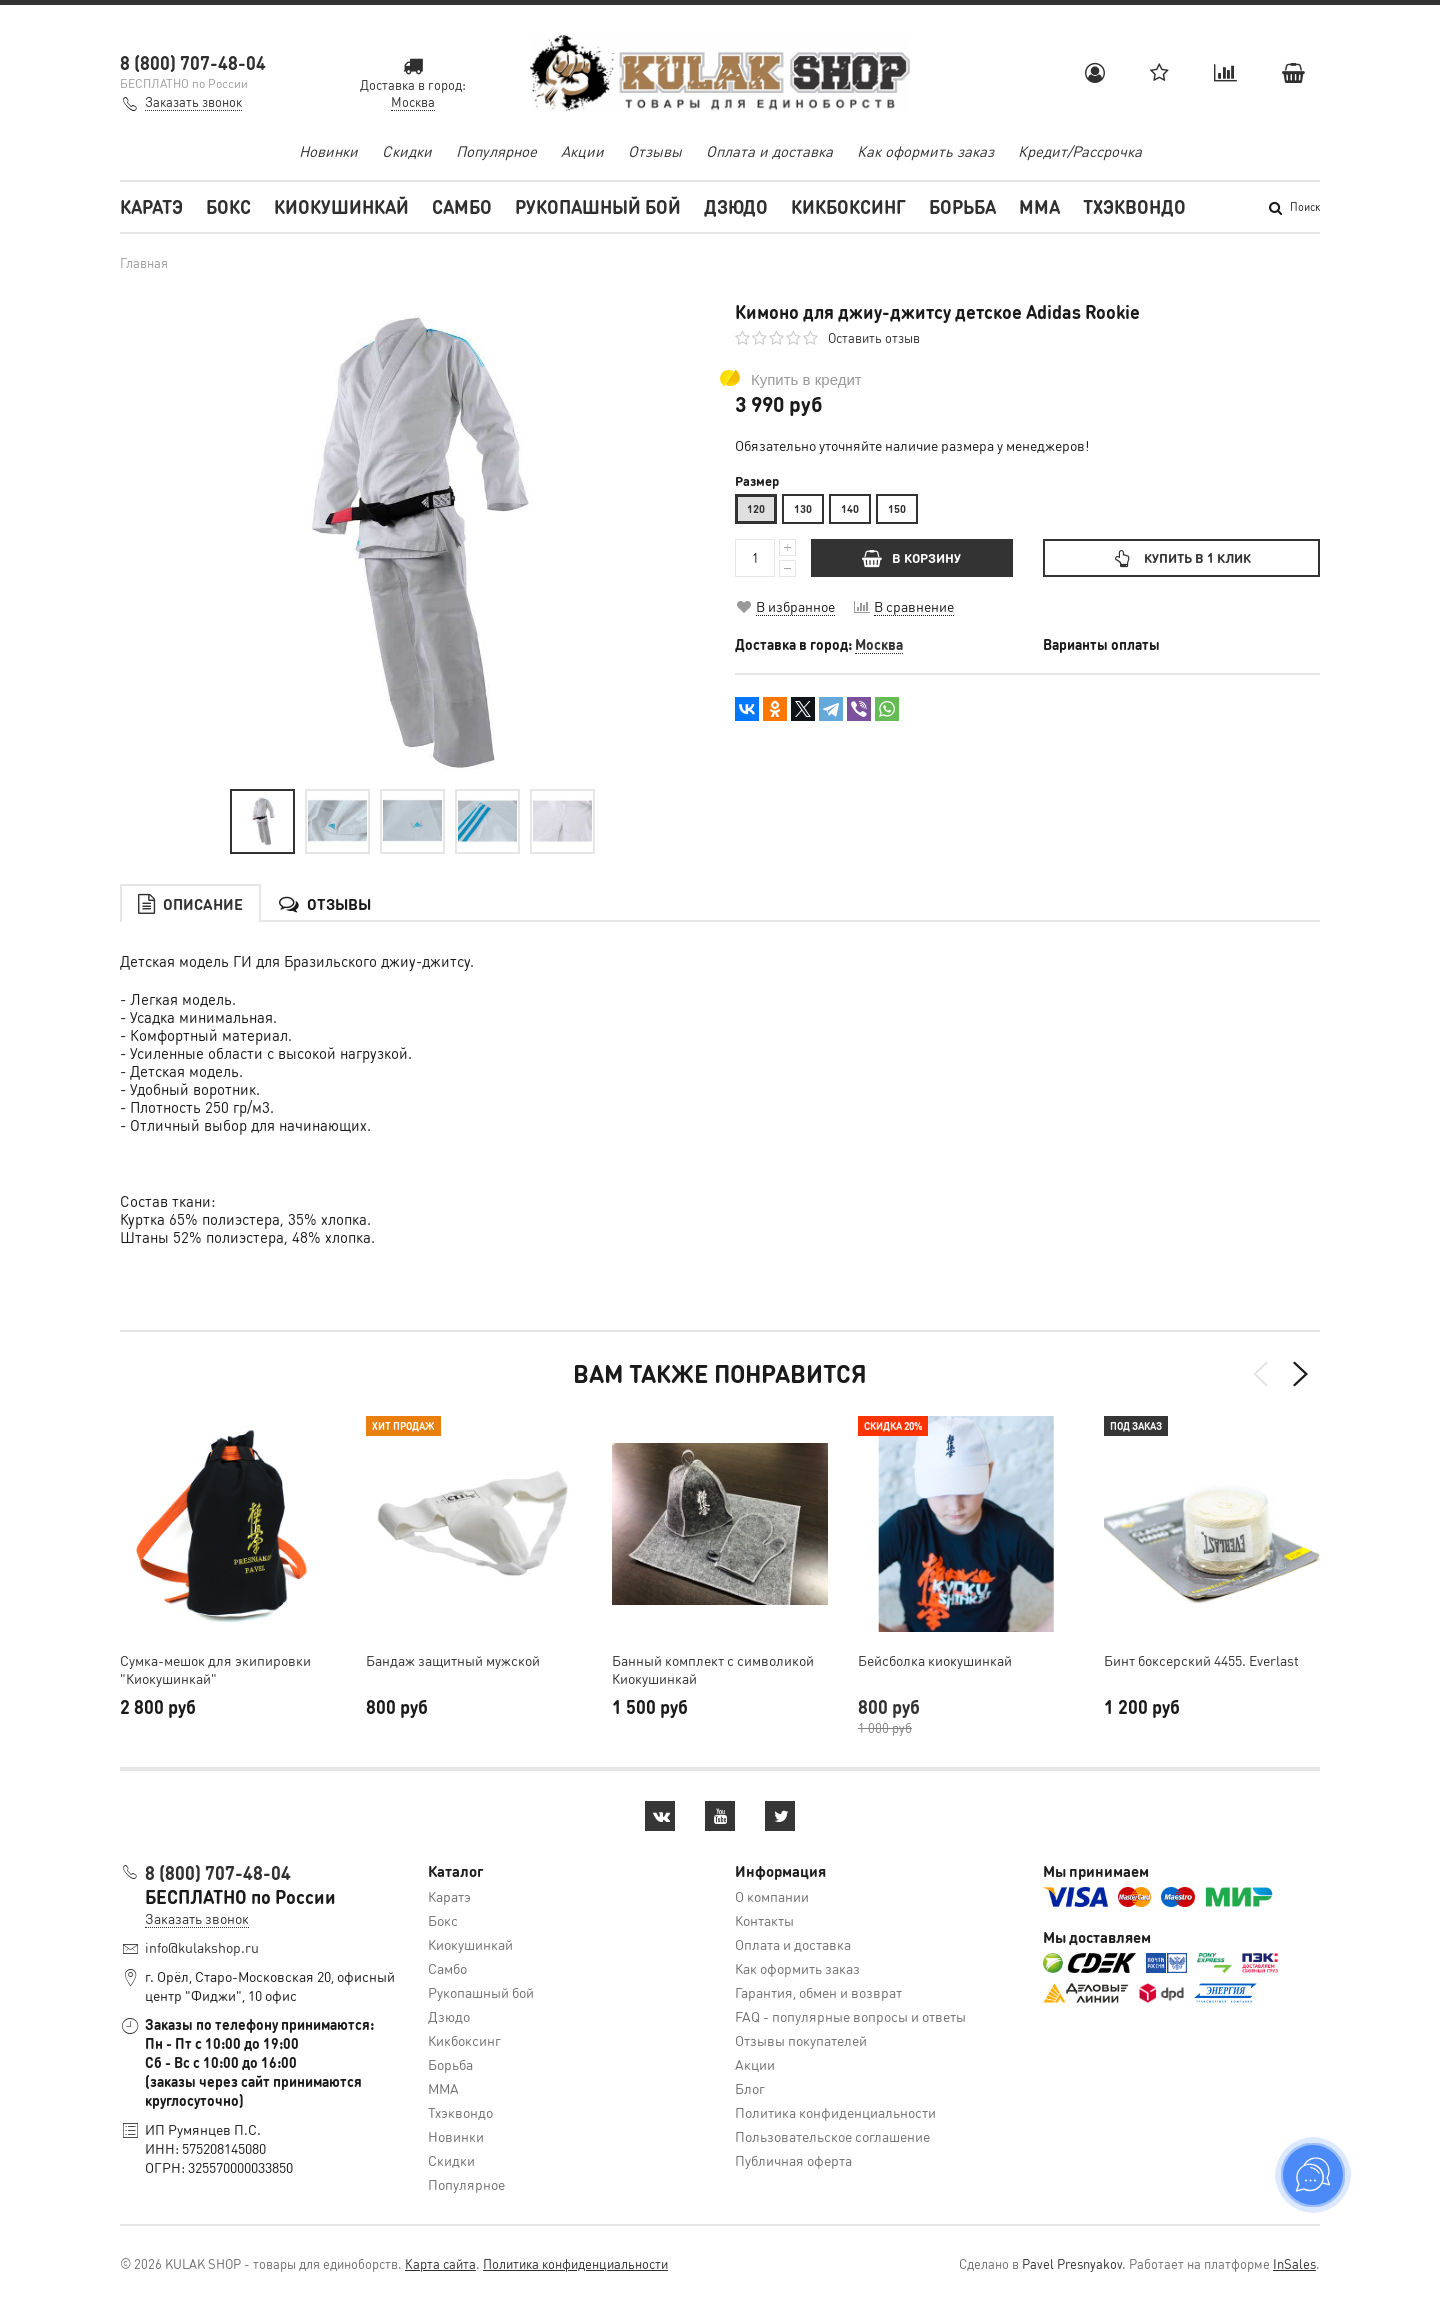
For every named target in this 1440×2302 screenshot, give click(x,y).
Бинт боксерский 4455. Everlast (1201, 1660)
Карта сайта (440, 2263)
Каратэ (151, 206)
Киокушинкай (341, 206)
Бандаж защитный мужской (453, 1660)
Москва (879, 644)
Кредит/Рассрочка (1080, 151)
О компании (772, 1896)
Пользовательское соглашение (832, 2136)
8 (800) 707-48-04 (193, 62)
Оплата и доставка (769, 151)
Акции (582, 151)
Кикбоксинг (848, 206)
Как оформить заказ (925, 151)
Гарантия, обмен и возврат (818, 1992)
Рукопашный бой (598, 206)
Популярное (496, 151)
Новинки (328, 151)
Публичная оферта (793, 2160)
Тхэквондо (1134, 206)
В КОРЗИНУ (911, 557)
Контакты (764, 1920)
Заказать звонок (193, 101)
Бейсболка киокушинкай (935, 1660)
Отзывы (655, 151)
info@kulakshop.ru (202, 1947)
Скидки (407, 151)
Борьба (962, 206)
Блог (750, 2088)
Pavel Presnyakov (1072, 2263)
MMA (1039, 206)
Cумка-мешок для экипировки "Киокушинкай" (215, 1669)
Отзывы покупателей (801, 2040)
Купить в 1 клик (1181, 557)
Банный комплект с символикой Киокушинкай (713, 1669)
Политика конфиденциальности (835, 2112)
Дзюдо (736, 206)
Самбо (462, 206)
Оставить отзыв (874, 337)
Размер (757, 481)
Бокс (228, 206)
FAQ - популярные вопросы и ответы (850, 2016)
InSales (1294, 2263)
